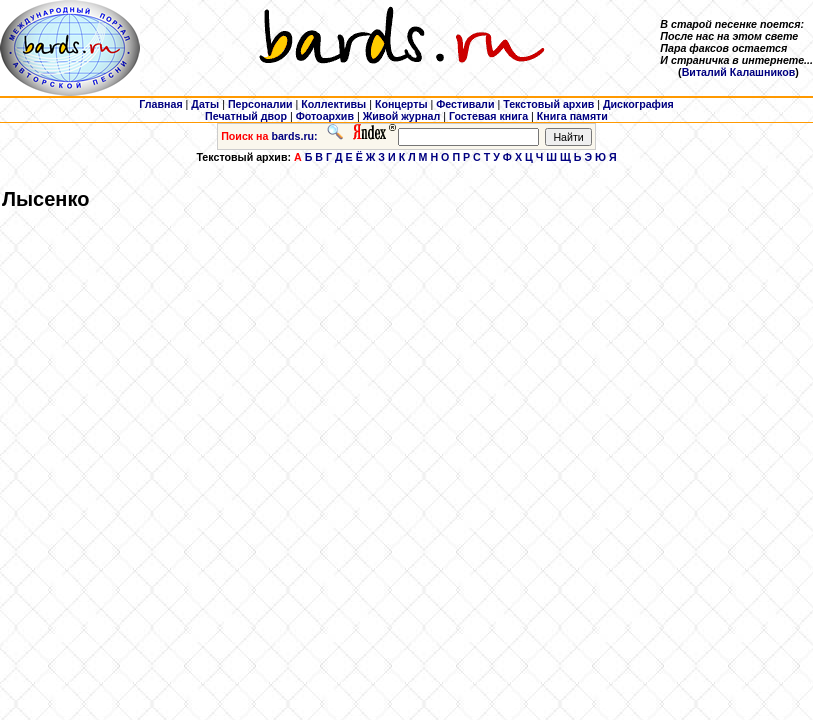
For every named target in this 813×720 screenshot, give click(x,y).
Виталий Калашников (739, 72)
